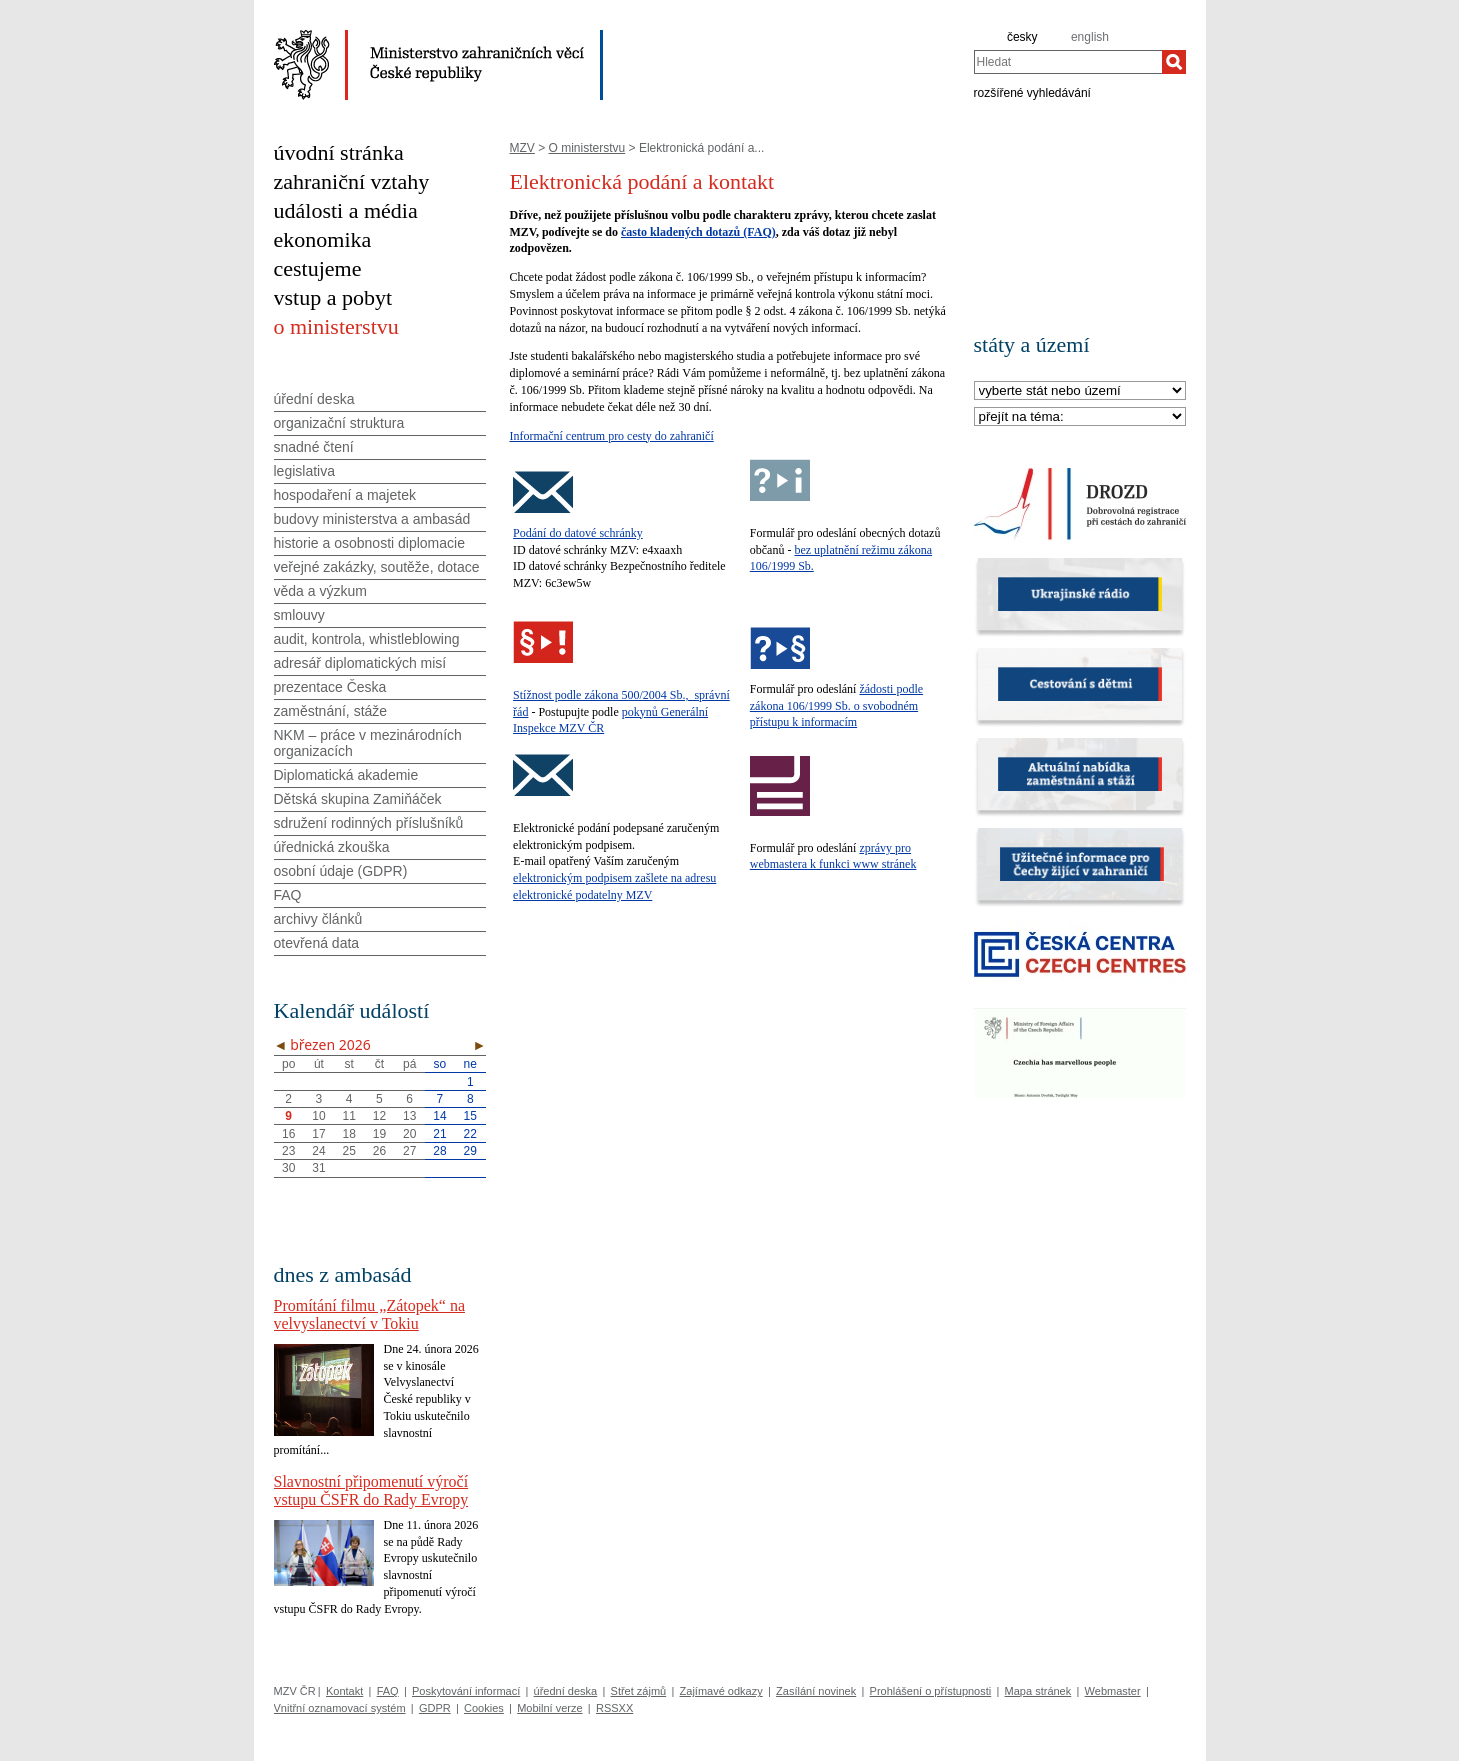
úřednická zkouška (332, 847)
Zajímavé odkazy (721, 1691)
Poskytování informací (466, 1691)
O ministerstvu (587, 148)
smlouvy (299, 615)
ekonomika (323, 239)
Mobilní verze (549, 1708)
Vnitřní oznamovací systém (340, 1708)
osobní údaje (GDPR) (341, 871)
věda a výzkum (320, 591)
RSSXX (614, 1708)
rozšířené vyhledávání (1032, 92)
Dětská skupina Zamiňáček (358, 799)
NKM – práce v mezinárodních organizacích (368, 743)
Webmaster (1113, 1691)
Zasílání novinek (816, 1691)
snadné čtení (314, 447)
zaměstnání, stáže (331, 711)
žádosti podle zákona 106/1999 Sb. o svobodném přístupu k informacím (836, 706)
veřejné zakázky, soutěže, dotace (377, 567)
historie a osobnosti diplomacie (369, 543)
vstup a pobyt (333, 297)
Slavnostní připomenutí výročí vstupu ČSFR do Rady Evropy (371, 1490)
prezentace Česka (330, 687)
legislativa (304, 471)
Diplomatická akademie (346, 775)
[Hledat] (1174, 62)
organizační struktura (339, 423)
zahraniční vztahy (352, 181)
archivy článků (318, 919)
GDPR (435, 1708)
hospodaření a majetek (345, 495)
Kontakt (344, 1691)
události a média (346, 210)
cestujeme (318, 268)
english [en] (1090, 37)
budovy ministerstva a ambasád (372, 519)
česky (1022, 37)
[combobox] (1068, 62)
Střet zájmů (639, 1691)
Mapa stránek (1038, 1691)
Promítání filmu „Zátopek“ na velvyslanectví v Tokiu (370, 1314)
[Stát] (1080, 391)
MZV (522, 148)
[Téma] (1080, 417)
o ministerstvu (336, 326)
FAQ (288, 895)
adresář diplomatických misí (360, 663)
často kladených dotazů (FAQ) (698, 232)
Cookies (484, 1708)
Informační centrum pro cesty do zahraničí (612, 436)
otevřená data (317, 943)
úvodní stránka (339, 152)
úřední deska (314, 399)
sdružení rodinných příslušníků (369, 823)
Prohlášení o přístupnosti (931, 1691)
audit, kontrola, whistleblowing (367, 639)
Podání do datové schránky (578, 533)
